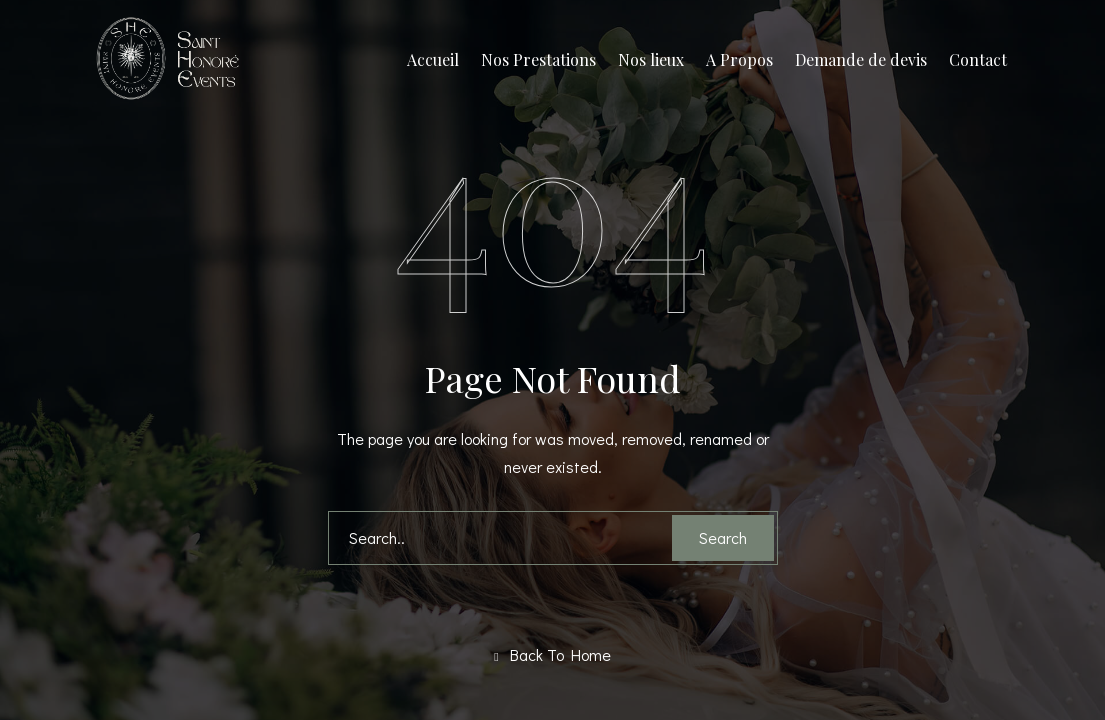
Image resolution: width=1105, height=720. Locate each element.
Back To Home (552, 655)
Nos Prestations (538, 59)
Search (723, 537)
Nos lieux (651, 59)
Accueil (433, 59)
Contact (978, 59)
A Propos (739, 59)
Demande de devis (861, 59)
